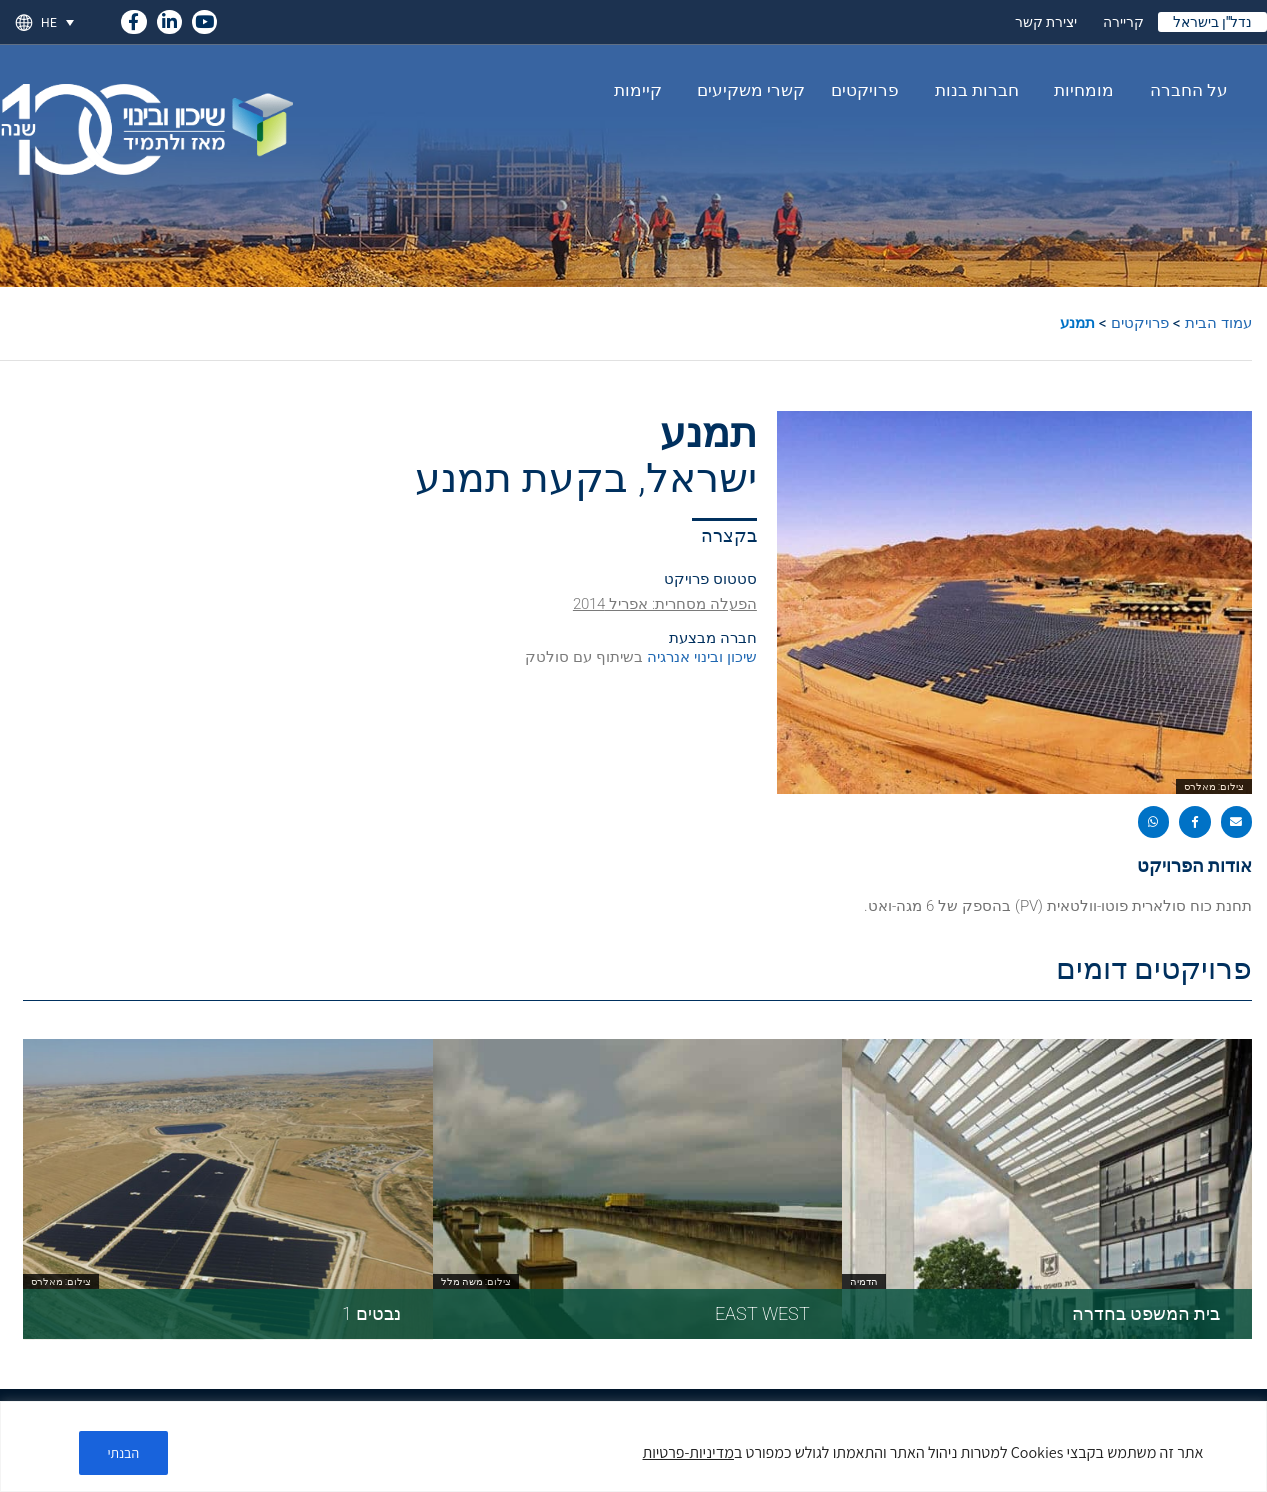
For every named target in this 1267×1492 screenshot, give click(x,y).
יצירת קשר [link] (1046, 22)
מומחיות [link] (1079, 90)
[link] (133, 18)
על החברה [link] (1184, 90)
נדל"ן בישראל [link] (1212, 22)
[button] (1237, 822)
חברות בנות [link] (972, 90)
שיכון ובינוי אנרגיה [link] (700, 657)
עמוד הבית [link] (1218, 323)
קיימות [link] (638, 90)
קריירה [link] (1123, 22)
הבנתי (124, 1453)
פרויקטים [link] (865, 90)
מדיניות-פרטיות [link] (688, 1452)
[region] (633, 1446)
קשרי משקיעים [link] (746, 90)
